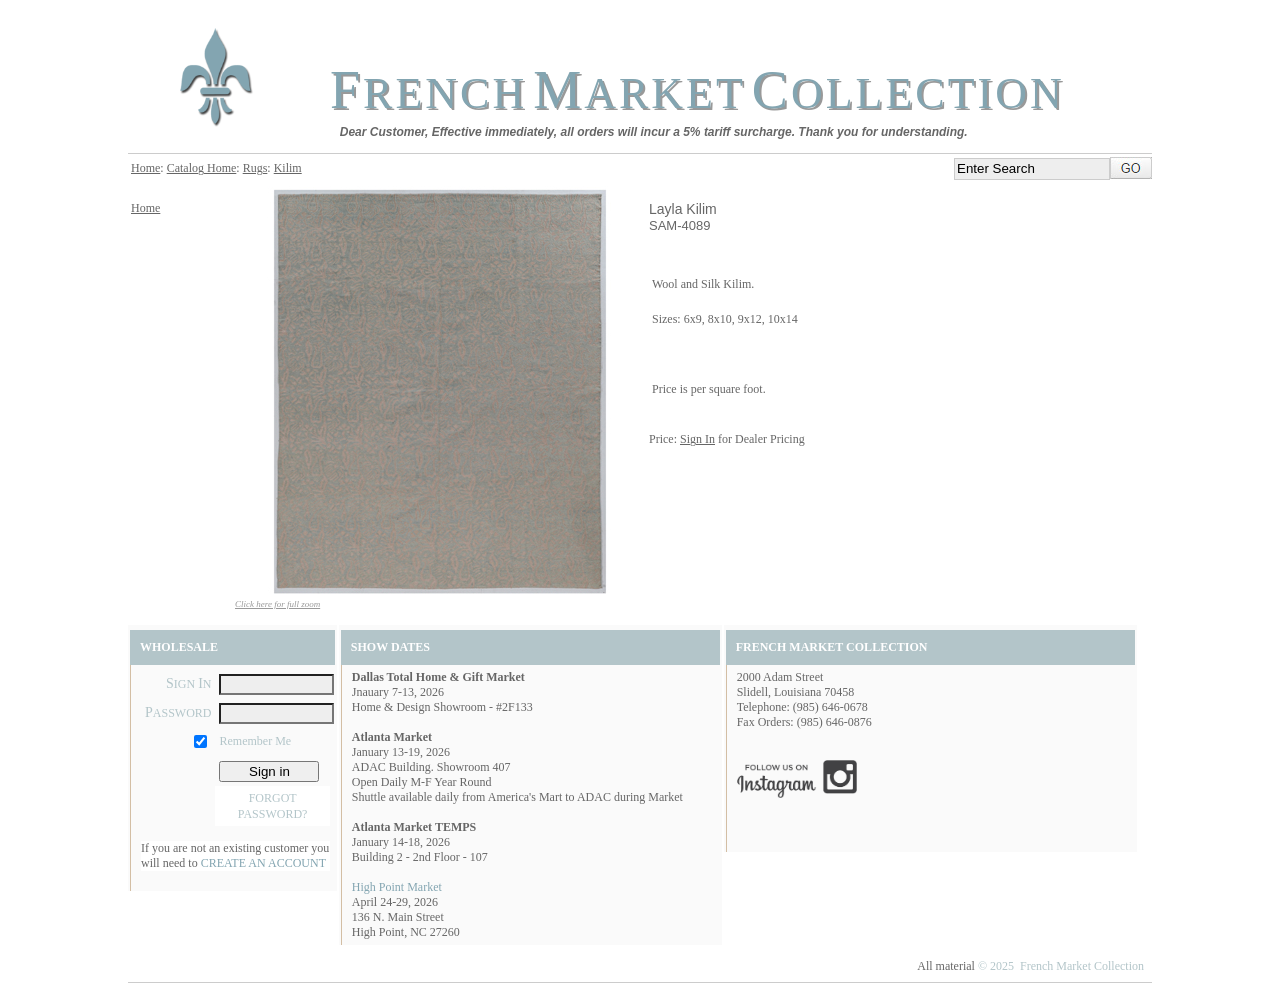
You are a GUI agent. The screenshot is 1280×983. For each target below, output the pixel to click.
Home (145, 168)
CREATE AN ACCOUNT (263, 863)
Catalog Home (202, 168)
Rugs (255, 168)
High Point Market (397, 887)
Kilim (288, 168)
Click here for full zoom (277, 604)
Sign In (697, 439)
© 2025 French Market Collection (1061, 966)
